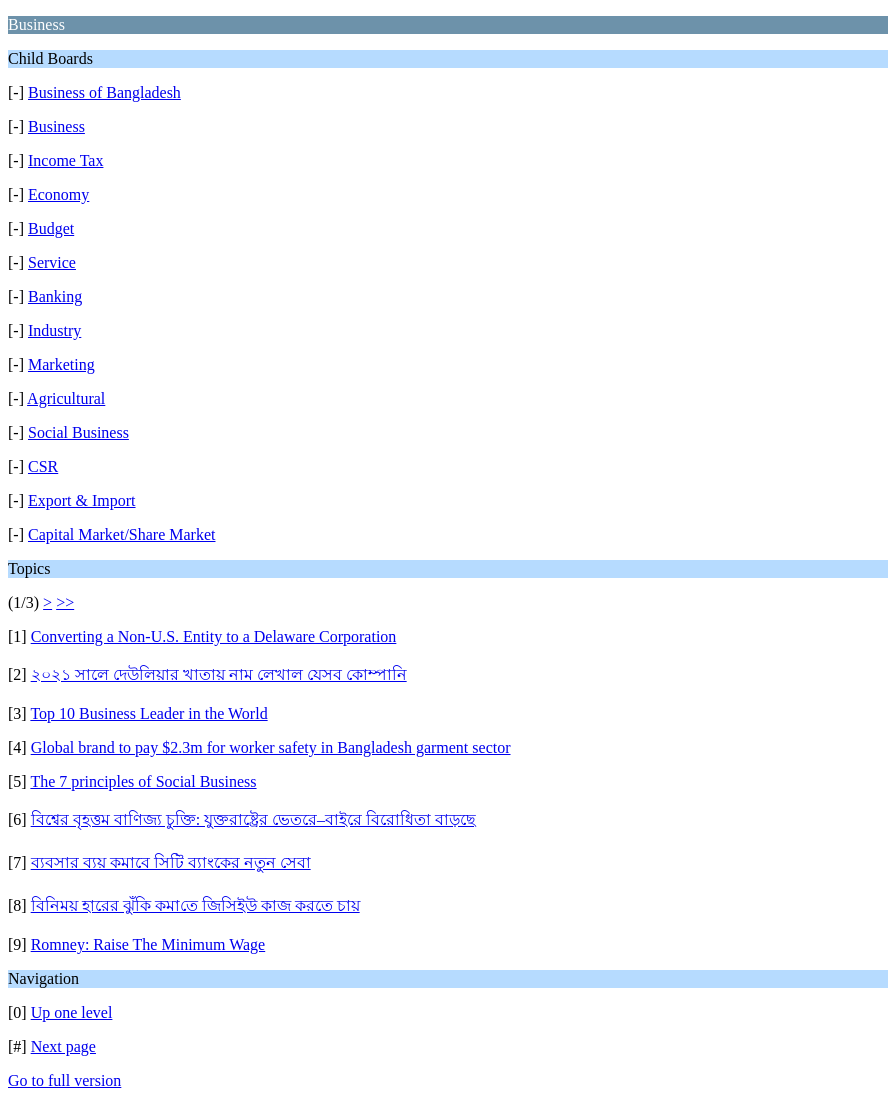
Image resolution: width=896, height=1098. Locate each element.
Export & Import (82, 500)
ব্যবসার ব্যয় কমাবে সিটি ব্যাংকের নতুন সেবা (171, 862)
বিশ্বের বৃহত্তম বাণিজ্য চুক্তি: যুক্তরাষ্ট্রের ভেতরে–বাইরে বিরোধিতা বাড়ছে (253, 819)
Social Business (78, 432)
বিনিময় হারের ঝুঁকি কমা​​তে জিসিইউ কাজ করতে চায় (195, 905)
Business (56, 126)
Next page (63, 1046)
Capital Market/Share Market (122, 534)
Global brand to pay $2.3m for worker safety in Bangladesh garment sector (271, 747)
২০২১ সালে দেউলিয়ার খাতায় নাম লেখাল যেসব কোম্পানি (219, 674)
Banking (55, 296)
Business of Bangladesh (104, 92)
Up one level (72, 1012)
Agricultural (66, 398)
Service (52, 262)
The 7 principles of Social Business (143, 781)
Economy (58, 194)
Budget (51, 228)
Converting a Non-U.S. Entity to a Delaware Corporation (214, 636)
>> (65, 602)
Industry (54, 330)
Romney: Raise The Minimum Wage (148, 944)
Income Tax (65, 160)
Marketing (61, 364)
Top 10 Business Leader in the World (148, 713)
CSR (43, 466)
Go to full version (64, 1080)
